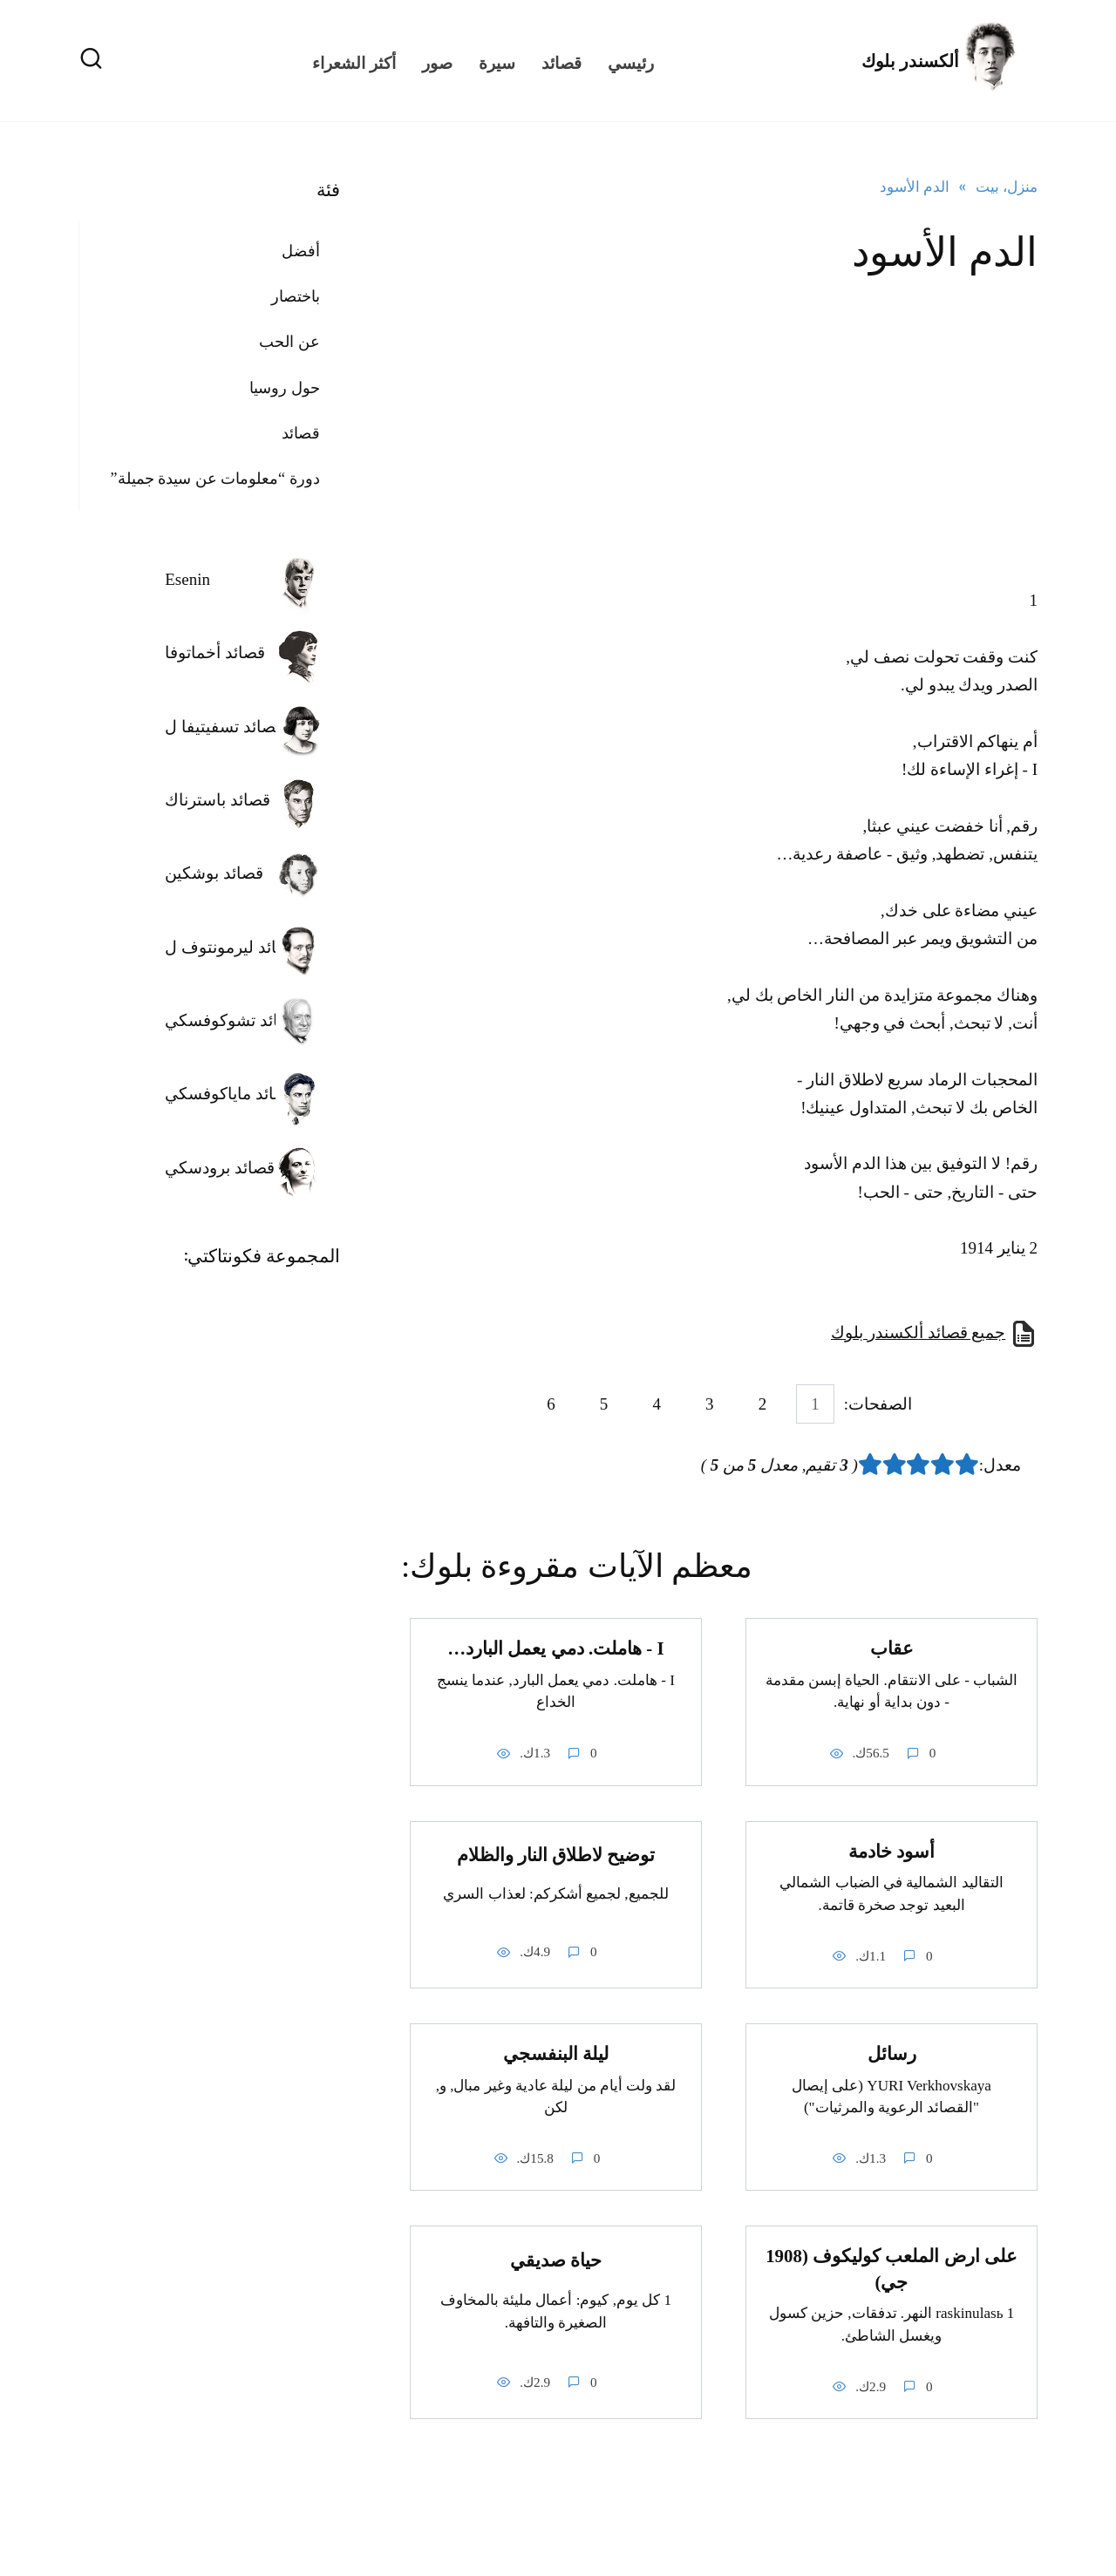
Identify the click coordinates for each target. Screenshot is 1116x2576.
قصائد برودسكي (220, 1168)
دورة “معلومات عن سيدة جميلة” (215, 478)
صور (437, 61)
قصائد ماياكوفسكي (230, 1093)
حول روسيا (284, 388)
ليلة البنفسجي (556, 2053)
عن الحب (289, 341)
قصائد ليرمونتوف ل (231, 947)
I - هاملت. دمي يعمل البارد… (555, 1648)
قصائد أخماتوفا (215, 652)
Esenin (187, 579)
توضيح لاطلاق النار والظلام (556, 1855)
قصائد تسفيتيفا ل (224, 726)
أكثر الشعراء (354, 61)
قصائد (561, 61)
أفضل (301, 251)
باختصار (295, 296)
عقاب (892, 1648)
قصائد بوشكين (214, 873)
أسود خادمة (891, 1851)
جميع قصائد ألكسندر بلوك (918, 1332)
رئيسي (631, 61)
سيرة (497, 61)
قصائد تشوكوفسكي (232, 1020)
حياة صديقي (556, 2260)
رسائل (892, 2053)
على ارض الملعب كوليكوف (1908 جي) (891, 2269)
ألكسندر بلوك (910, 61)
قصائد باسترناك (217, 800)
